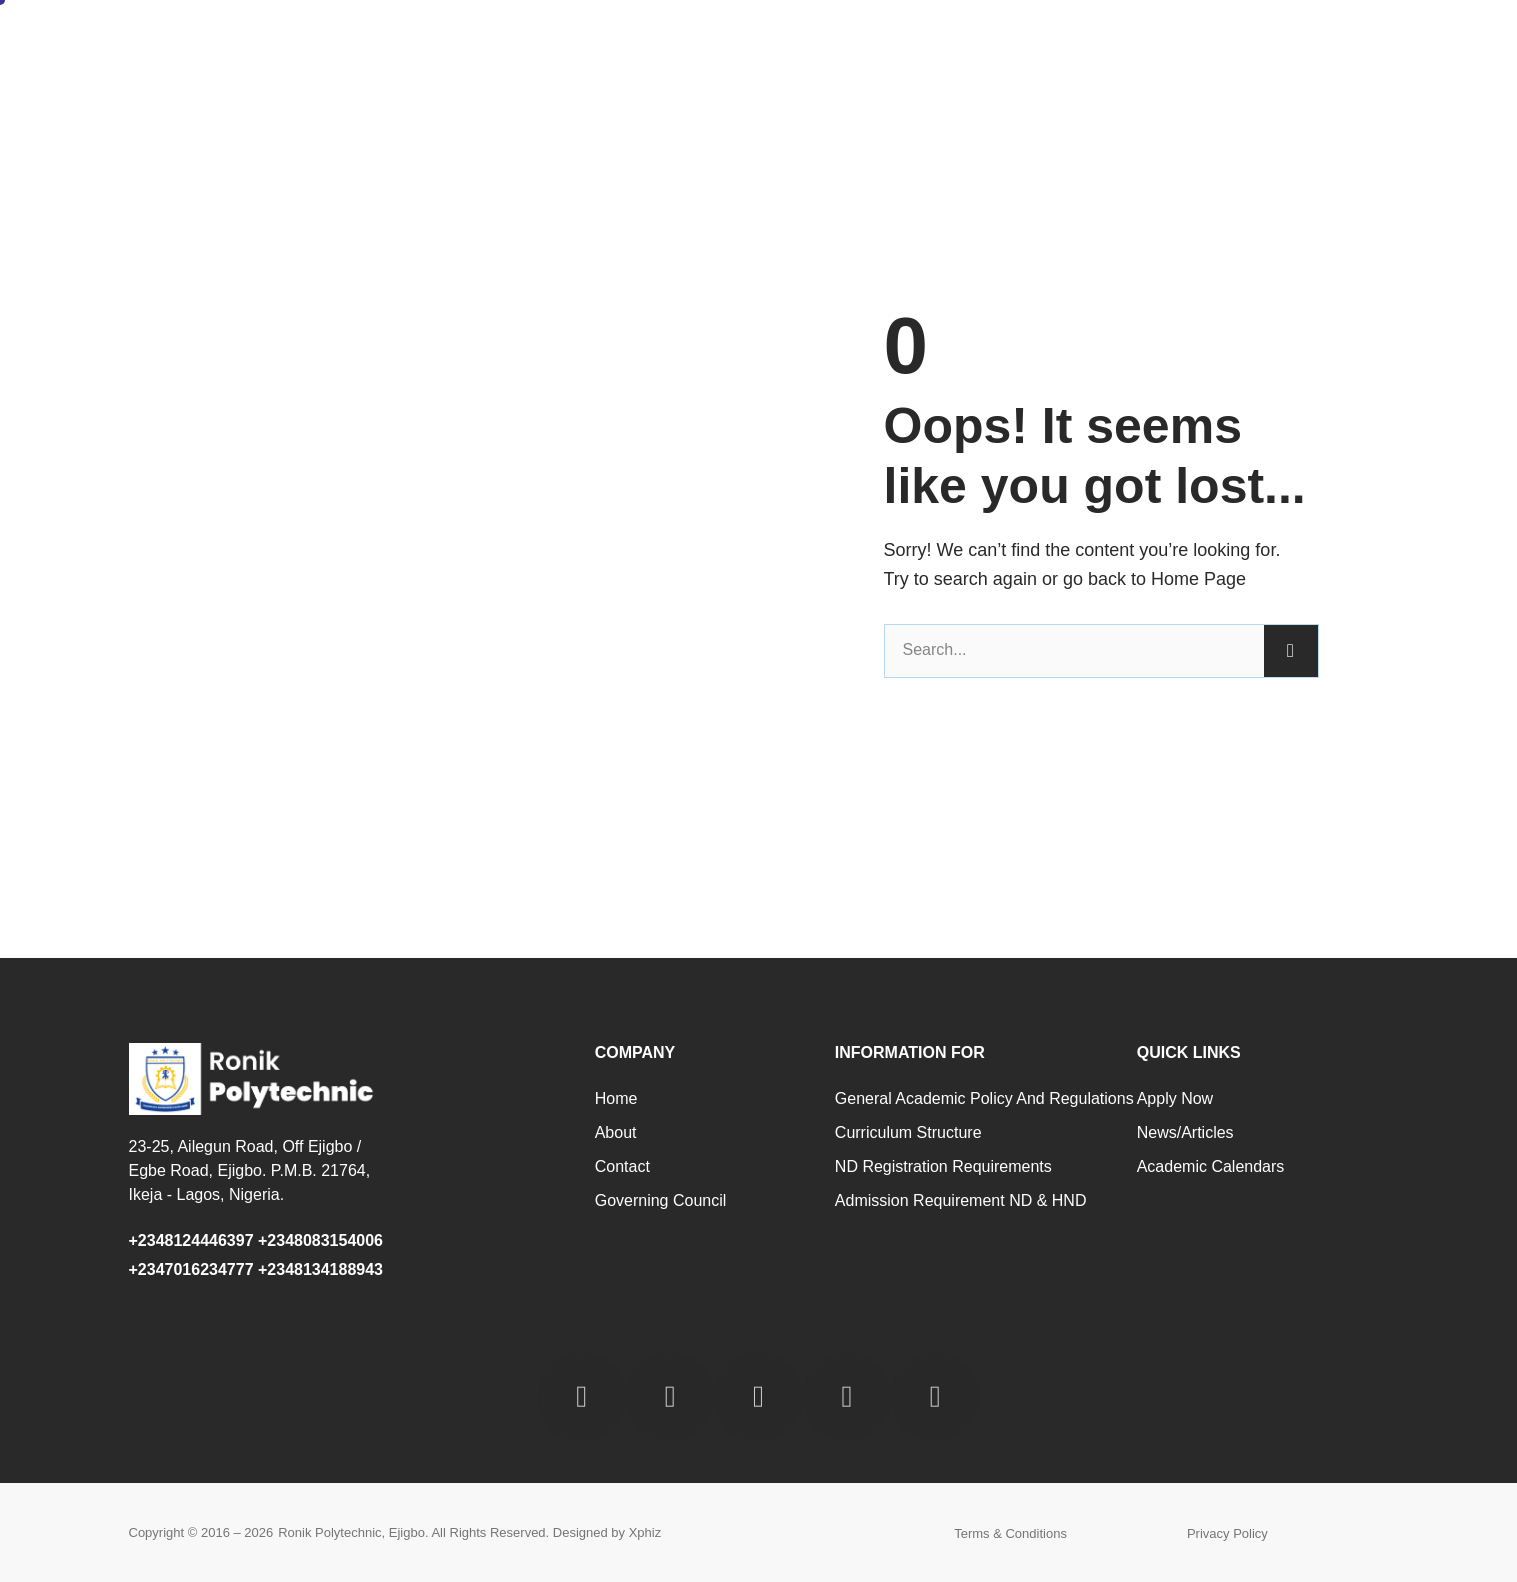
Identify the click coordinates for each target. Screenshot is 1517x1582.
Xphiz (645, 1532)
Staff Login (1343, 42)
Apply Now (1175, 1098)
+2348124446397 (191, 1240)
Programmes (1130, 42)
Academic (918, 42)
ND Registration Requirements (943, 1166)
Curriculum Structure (908, 1132)
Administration (794, 42)
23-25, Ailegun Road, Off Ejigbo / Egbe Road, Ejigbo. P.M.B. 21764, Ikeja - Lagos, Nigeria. (250, 1170)
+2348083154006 (325, 1240)
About (683, 42)
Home (605, 42)
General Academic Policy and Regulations (984, 1098)
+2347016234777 (191, 1269)
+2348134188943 (320, 1269)
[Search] (1291, 651)
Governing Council (661, 1200)
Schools (1019, 42)
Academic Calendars (1211, 1166)
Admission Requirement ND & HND (961, 1200)
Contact (1240, 42)
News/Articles (1185, 1132)
